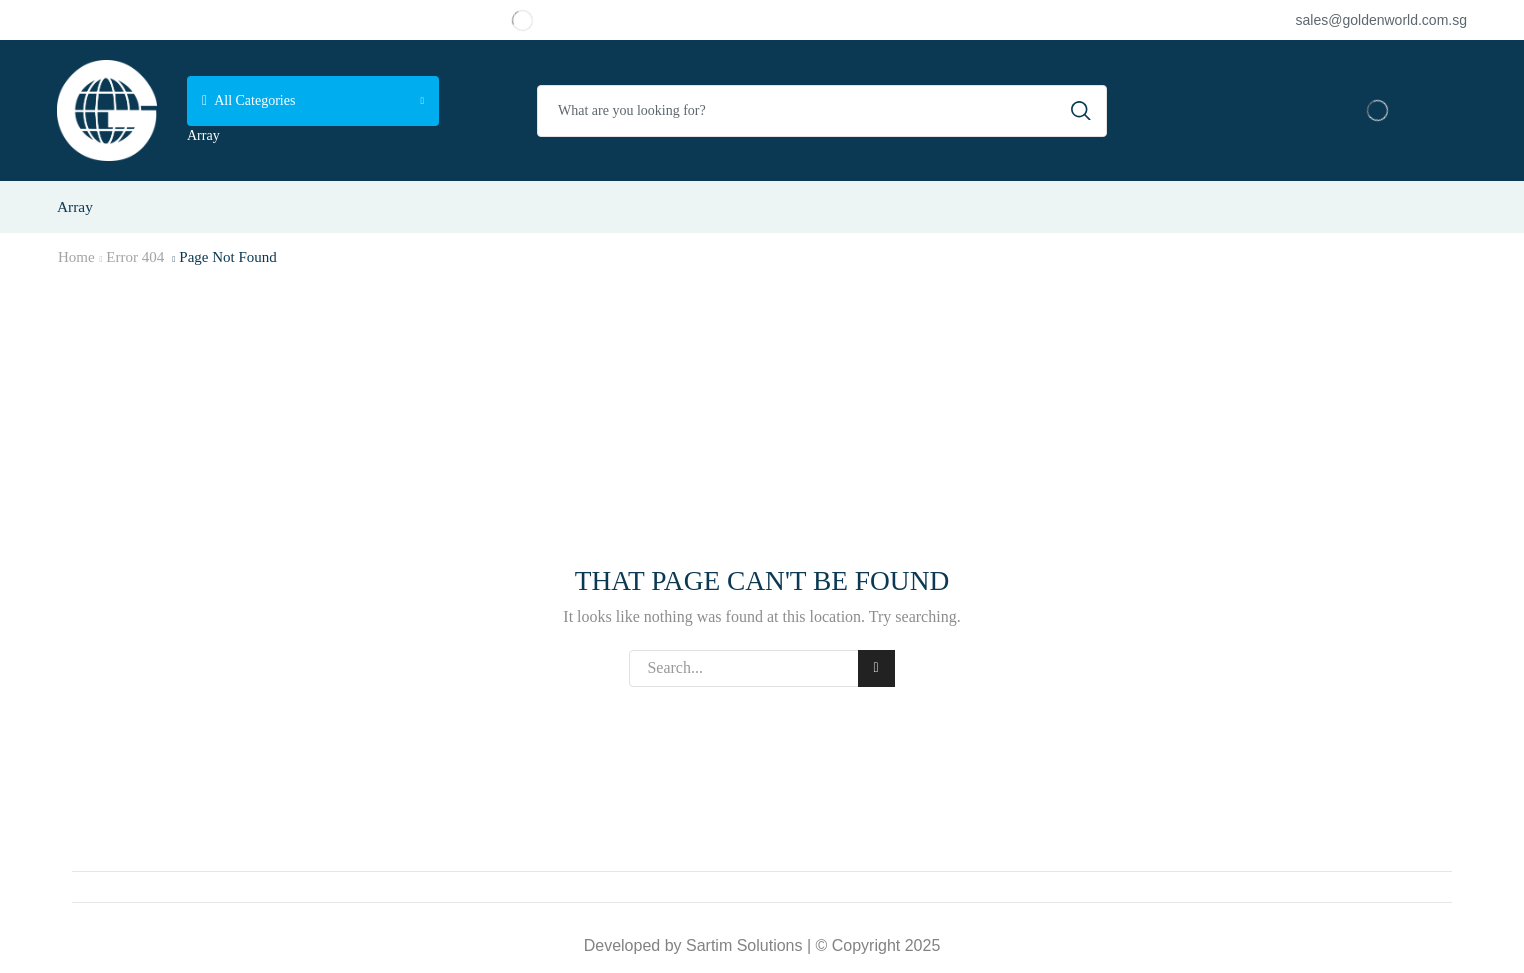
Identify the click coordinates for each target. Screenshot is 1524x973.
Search (876, 668)
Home (76, 257)
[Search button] (1081, 111)
